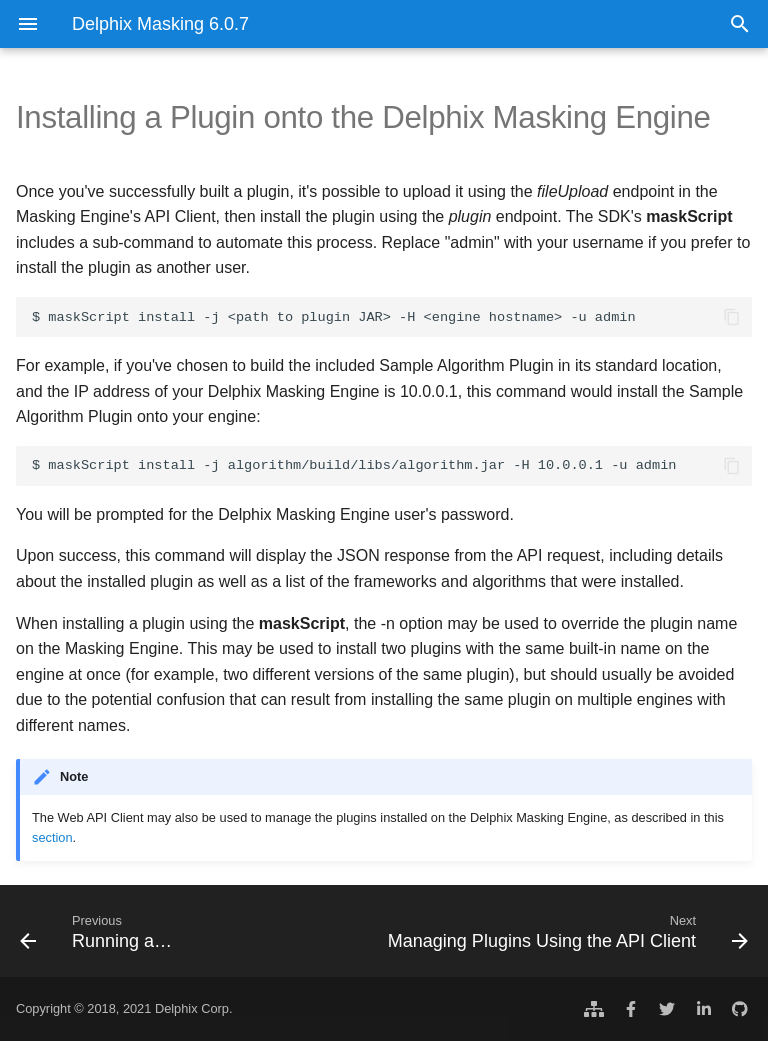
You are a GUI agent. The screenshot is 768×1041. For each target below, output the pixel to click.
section (52, 837)
